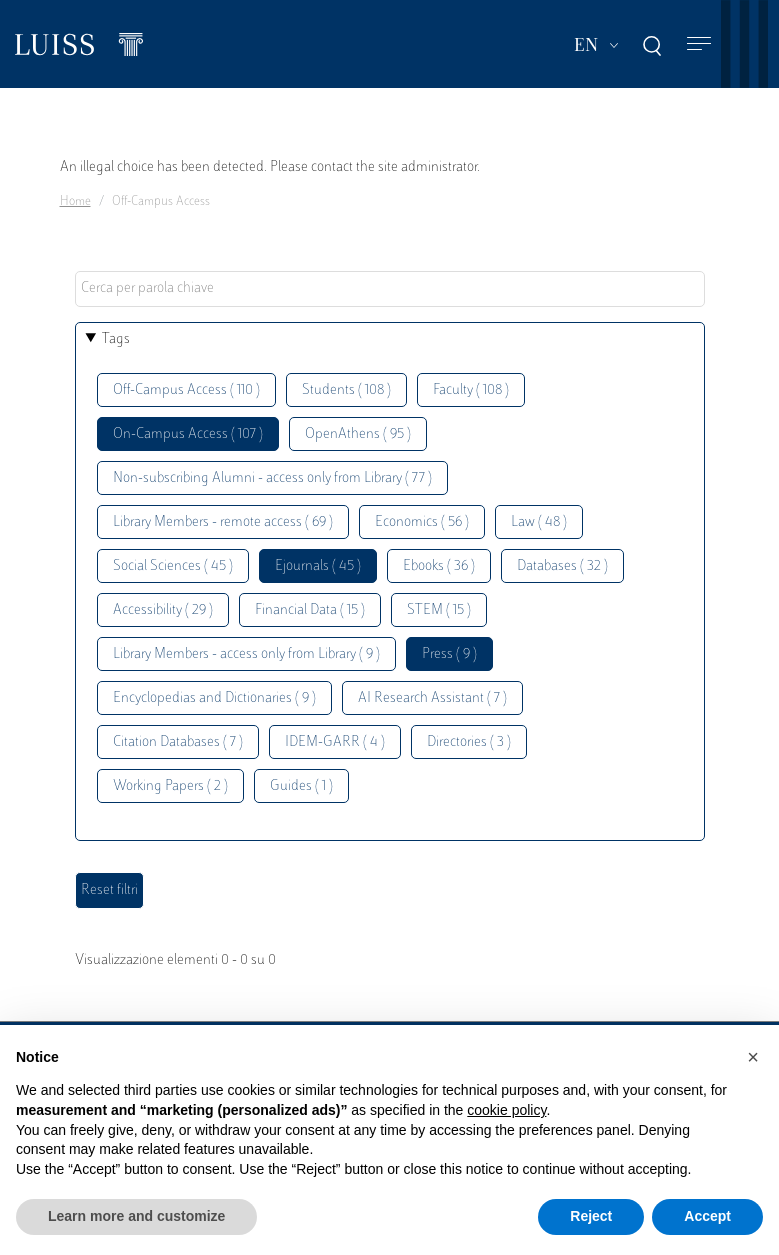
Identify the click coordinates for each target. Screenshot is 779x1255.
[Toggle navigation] (699, 44)
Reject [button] (591, 1216)
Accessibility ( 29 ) (163, 610)
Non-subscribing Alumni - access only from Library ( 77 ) (272, 478)
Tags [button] (116, 339)
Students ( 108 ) (346, 390)
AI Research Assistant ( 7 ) (432, 698)
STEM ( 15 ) (439, 610)
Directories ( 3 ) (469, 742)
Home (75, 202)
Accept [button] (707, 1216)
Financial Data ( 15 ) (310, 610)
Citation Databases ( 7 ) (178, 742)
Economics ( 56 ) (422, 522)
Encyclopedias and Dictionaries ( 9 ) (214, 698)
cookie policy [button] (506, 1110)
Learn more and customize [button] (136, 1216)
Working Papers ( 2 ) (170, 786)
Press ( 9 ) (449, 654)
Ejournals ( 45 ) (318, 566)
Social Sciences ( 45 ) (173, 566)
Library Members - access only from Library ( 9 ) (246, 654)
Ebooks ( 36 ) (439, 566)
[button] (753, 1057)
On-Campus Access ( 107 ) (188, 434)
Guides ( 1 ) (301, 786)
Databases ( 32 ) (562, 566)
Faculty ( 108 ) (471, 390)
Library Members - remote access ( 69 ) (223, 522)
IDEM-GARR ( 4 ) (335, 742)
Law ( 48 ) (539, 522)
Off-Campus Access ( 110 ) (186, 390)
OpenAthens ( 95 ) (358, 434)
